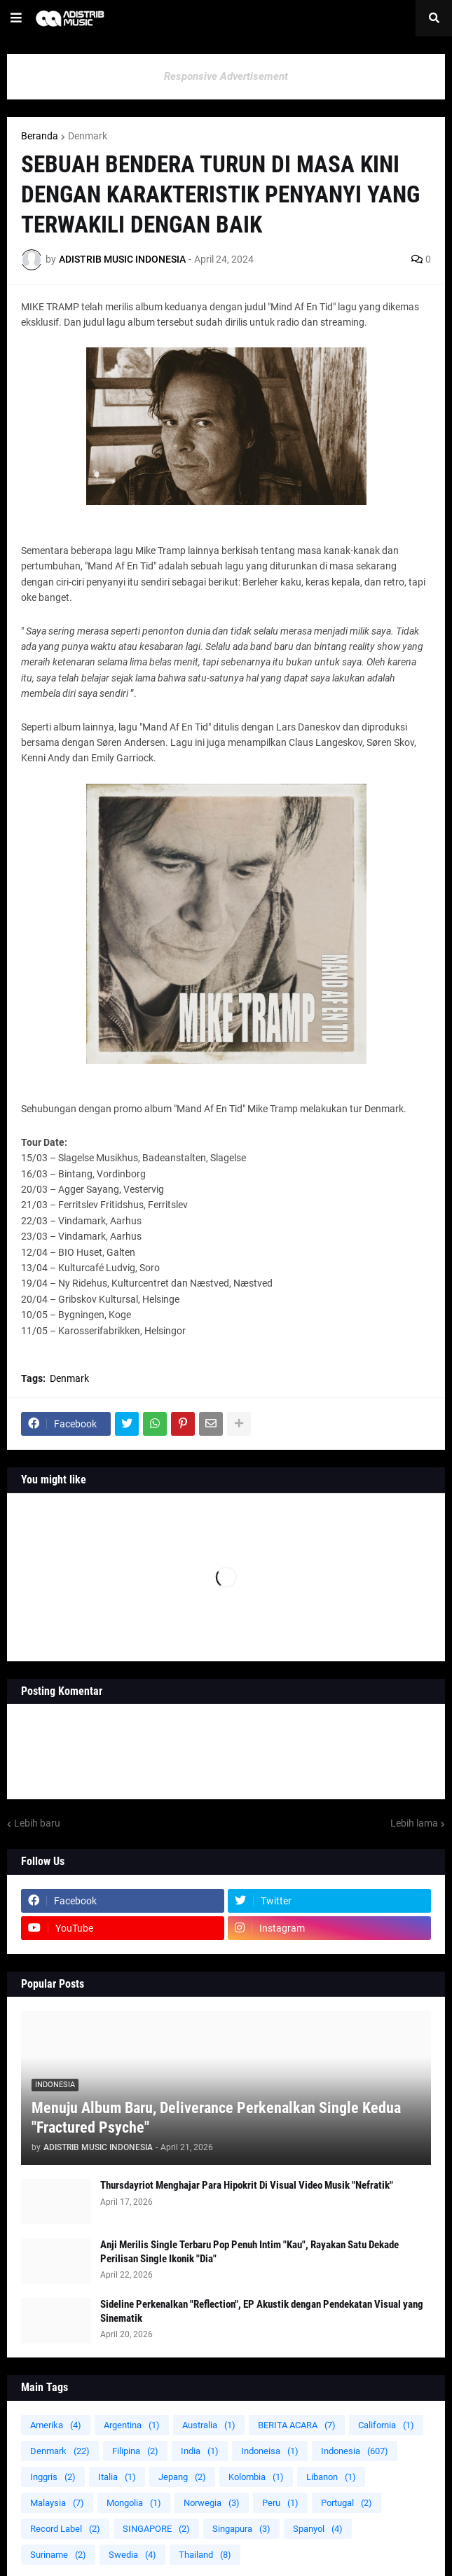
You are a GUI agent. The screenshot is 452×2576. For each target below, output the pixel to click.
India (200, 2451)
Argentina (132, 2425)
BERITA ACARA (297, 2425)
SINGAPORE (156, 2529)
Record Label (65, 2529)
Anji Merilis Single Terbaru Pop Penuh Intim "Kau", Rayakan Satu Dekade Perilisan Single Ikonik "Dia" (249, 2251)
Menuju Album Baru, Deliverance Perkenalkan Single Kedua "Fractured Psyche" (216, 2118)
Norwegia (212, 2503)
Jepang (182, 2477)
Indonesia (354, 2451)
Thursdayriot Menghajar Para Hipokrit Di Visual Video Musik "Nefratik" (246, 2185)
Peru (280, 2503)
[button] (16, 18)
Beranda (39, 136)
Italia (117, 2477)
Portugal (346, 2503)
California (386, 2425)
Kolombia (256, 2477)
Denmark (87, 136)
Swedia (132, 2554)
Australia (208, 2425)
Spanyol (318, 2529)
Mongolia (134, 2503)
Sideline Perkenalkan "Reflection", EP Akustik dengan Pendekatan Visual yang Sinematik (261, 2311)
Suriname (58, 2554)
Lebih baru (37, 1823)
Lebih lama (414, 1823)
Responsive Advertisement (226, 76)
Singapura (241, 2529)
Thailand (205, 2554)
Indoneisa (270, 2451)
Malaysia (57, 2503)
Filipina (135, 2451)
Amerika (55, 2425)
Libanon (331, 2477)
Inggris (53, 2477)
